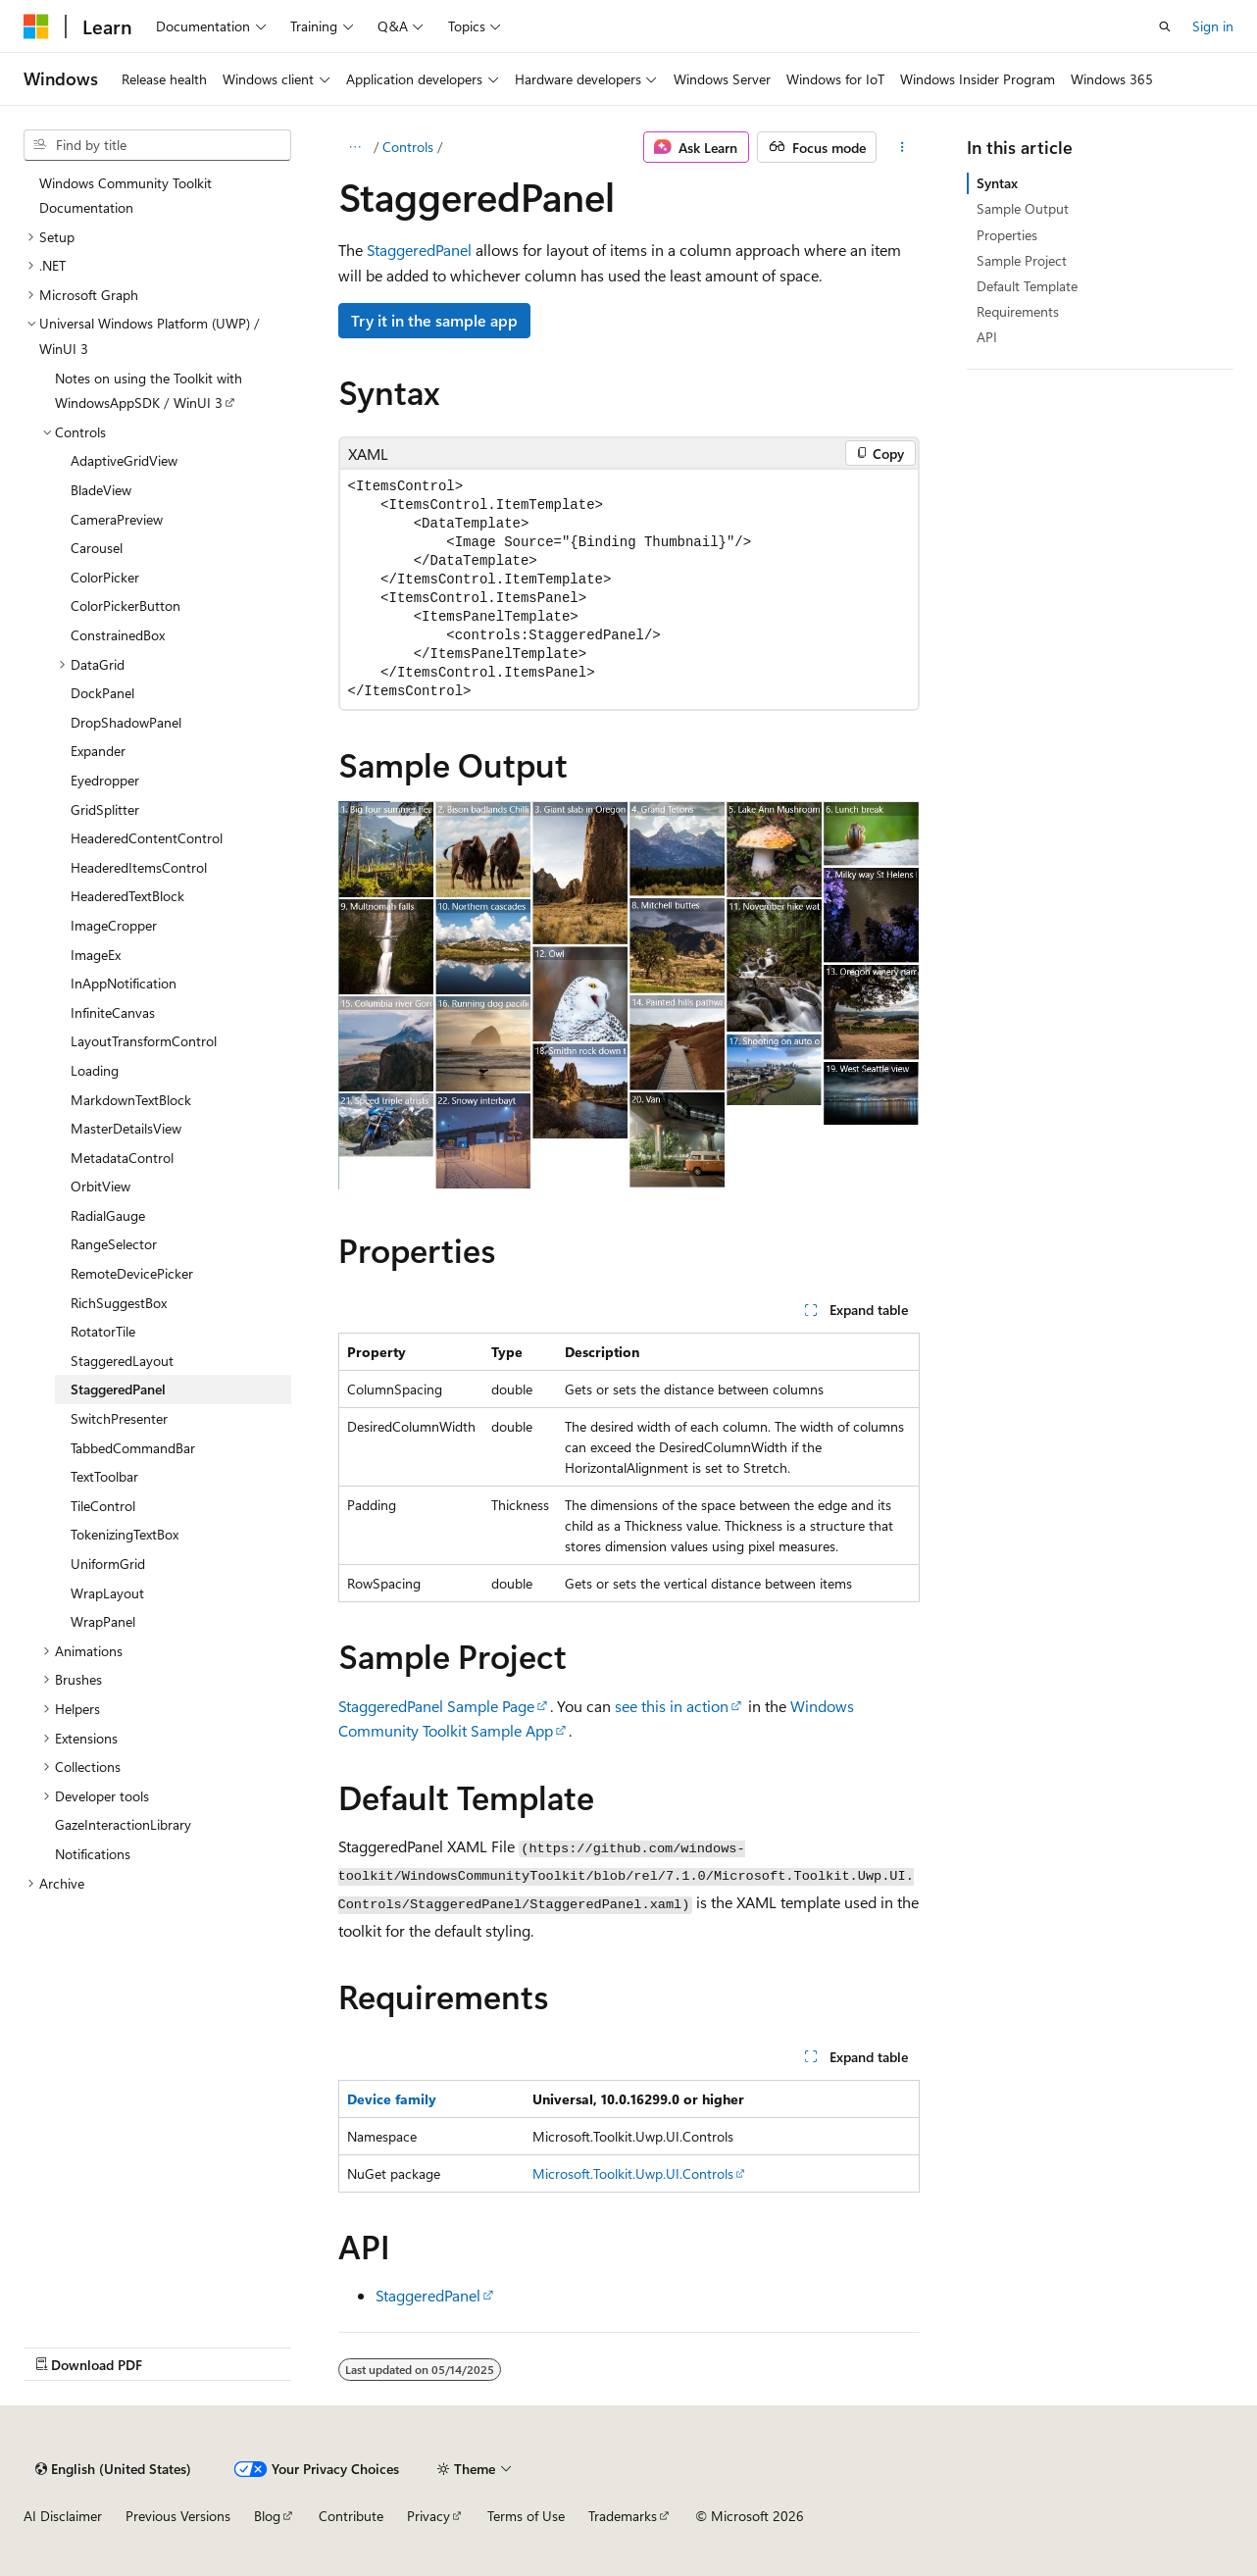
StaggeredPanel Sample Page (436, 1705)
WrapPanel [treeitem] (103, 1621)
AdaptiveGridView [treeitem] (124, 460)
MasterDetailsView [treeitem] (126, 1128)
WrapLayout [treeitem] (107, 1593)
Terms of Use (526, 2515)
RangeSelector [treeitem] (114, 1244)
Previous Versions (178, 2515)
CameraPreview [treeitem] (117, 519)
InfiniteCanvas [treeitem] (113, 1012)
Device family (391, 2099)
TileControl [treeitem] (103, 1505)
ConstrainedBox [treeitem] (118, 635)
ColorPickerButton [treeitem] (125, 605)
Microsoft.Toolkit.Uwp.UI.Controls (632, 2173)
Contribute (351, 2515)
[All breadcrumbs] (355, 147)
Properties (1007, 235)
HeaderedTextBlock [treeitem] (127, 895)
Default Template (1027, 286)
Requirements (1018, 311)
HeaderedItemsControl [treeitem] (139, 867)
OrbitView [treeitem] (100, 1186)
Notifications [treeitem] (92, 1853)
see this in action (672, 1705)
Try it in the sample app (434, 320)
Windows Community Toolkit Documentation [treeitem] (125, 196)
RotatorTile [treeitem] (103, 1331)
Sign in (1212, 26)
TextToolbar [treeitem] (104, 1476)
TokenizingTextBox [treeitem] (124, 1534)
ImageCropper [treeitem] (114, 925)
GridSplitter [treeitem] (105, 809)
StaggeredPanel (419, 249)
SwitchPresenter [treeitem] (119, 1418)
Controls (407, 146)
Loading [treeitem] (95, 1070)
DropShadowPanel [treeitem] (126, 722)
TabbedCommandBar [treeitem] (133, 1448)
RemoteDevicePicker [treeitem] (132, 1273)
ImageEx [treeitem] (96, 954)
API (987, 337)
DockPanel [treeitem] (102, 692)
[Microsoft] (36, 26)
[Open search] (1164, 26)
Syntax (997, 183)
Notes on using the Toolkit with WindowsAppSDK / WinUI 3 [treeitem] (148, 391)
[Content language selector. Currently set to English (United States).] (113, 2469)
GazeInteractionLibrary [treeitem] (123, 1824)
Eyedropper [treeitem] (105, 780)
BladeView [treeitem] (101, 489)
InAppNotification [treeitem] (123, 983)
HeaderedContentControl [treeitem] (147, 838)
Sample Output (1023, 208)
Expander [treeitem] (98, 750)
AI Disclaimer (63, 2515)
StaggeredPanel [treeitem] (118, 1389)
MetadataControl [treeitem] (122, 1157)
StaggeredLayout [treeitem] (122, 1360)
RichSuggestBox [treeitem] (119, 1302)
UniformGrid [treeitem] (108, 1563)
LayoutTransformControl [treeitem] (144, 1041)
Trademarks (622, 2515)
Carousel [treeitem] (97, 547)
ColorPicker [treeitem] (105, 577)
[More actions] (901, 147)
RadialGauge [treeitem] (108, 1215)
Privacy (428, 2515)
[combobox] (157, 145)
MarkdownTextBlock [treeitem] (131, 1099)
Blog (267, 2515)
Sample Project (1022, 260)
